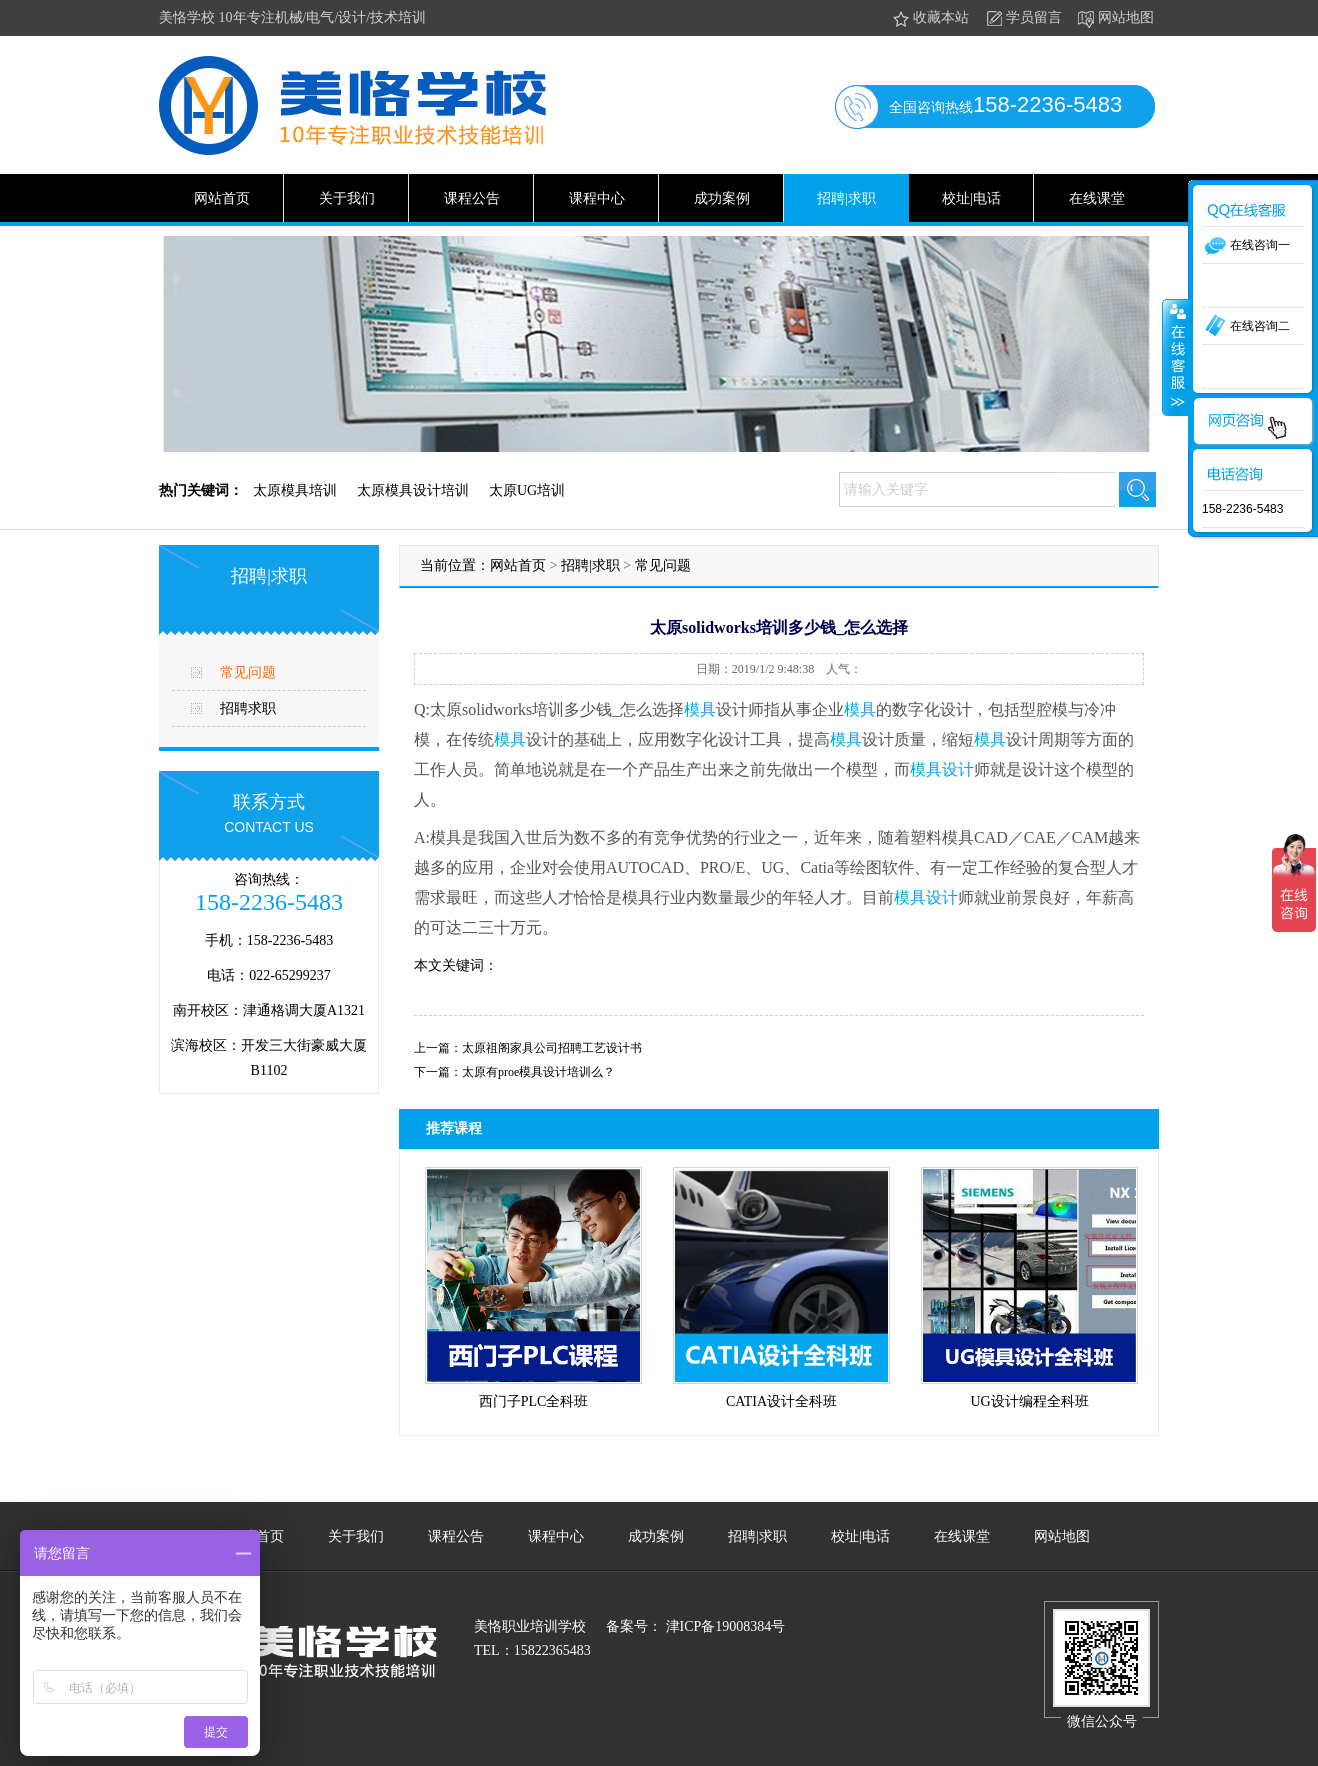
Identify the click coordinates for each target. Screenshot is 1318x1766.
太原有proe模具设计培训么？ (538, 1072)
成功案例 (722, 198)
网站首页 (222, 198)
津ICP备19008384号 (723, 1626)
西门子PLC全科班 (534, 1401)
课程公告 (472, 198)
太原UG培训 (527, 490)
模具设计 (942, 769)
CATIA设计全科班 (781, 1401)
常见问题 (248, 672)
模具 (700, 709)
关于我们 (347, 198)
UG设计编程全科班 (1029, 1401)
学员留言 (1022, 18)
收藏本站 (929, 18)
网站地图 (1114, 18)
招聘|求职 (846, 198)
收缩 (1176, 357)
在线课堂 (1097, 198)
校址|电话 (971, 198)
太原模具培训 (295, 490)
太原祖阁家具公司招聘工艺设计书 (552, 1048)
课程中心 (597, 198)
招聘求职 (248, 708)
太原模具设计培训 (413, 490)
